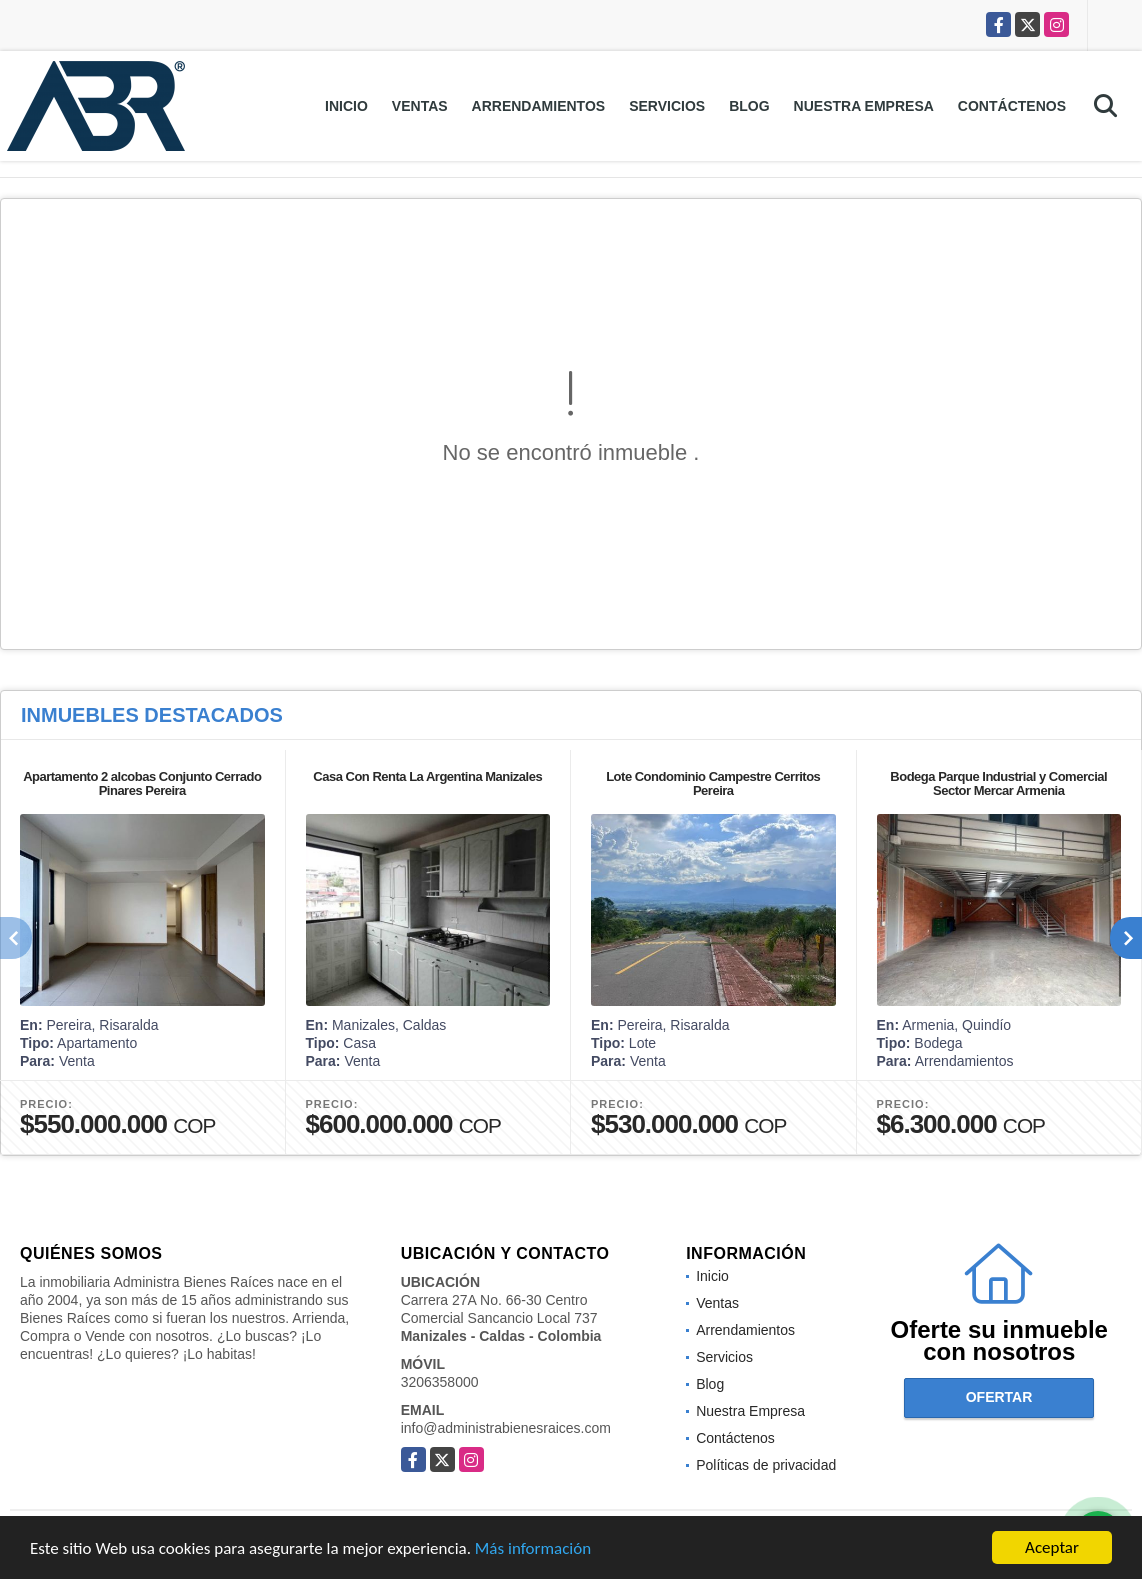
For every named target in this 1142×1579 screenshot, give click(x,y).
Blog (749, 106)
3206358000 (440, 1382)
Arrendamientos (539, 106)
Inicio (346, 106)
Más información (533, 1548)
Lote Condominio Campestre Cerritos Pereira (713, 783)
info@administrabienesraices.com (506, 1428)
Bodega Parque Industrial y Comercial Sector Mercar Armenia (998, 783)
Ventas (420, 106)
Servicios (667, 106)
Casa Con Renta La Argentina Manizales (427, 776)
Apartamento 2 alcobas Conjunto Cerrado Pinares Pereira (142, 783)
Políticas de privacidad (766, 1465)
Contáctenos (1012, 106)
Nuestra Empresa (864, 106)
